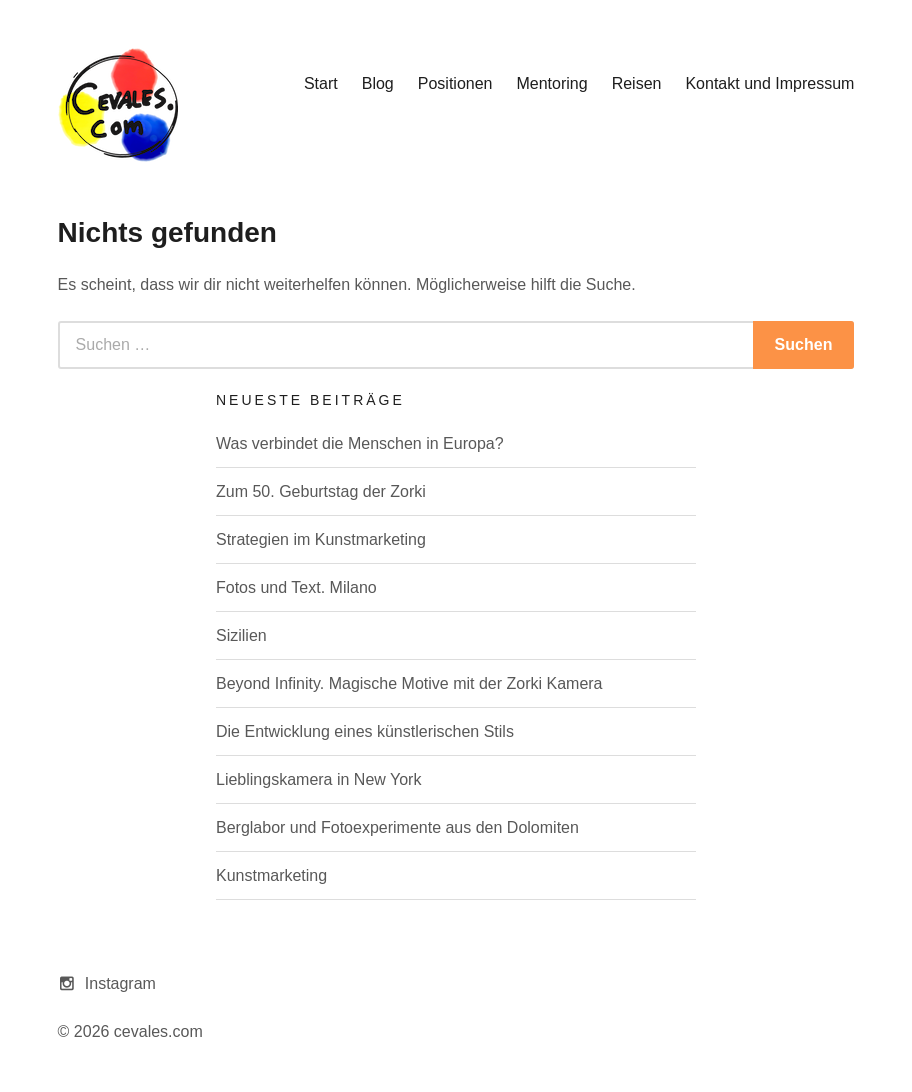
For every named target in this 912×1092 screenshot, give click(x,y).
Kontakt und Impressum (769, 83)
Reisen (637, 83)
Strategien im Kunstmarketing (321, 539)
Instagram (120, 983)
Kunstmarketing (271, 875)
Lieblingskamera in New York (318, 779)
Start (321, 83)
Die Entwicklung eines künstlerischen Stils (365, 731)
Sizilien (241, 635)
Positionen (455, 83)
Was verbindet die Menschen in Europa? (360, 443)
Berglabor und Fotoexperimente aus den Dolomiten (397, 827)
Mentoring (551, 83)
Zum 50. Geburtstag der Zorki (321, 491)
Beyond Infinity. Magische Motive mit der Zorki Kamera (409, 683)
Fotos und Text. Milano (296, 587)
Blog (378, 83)
